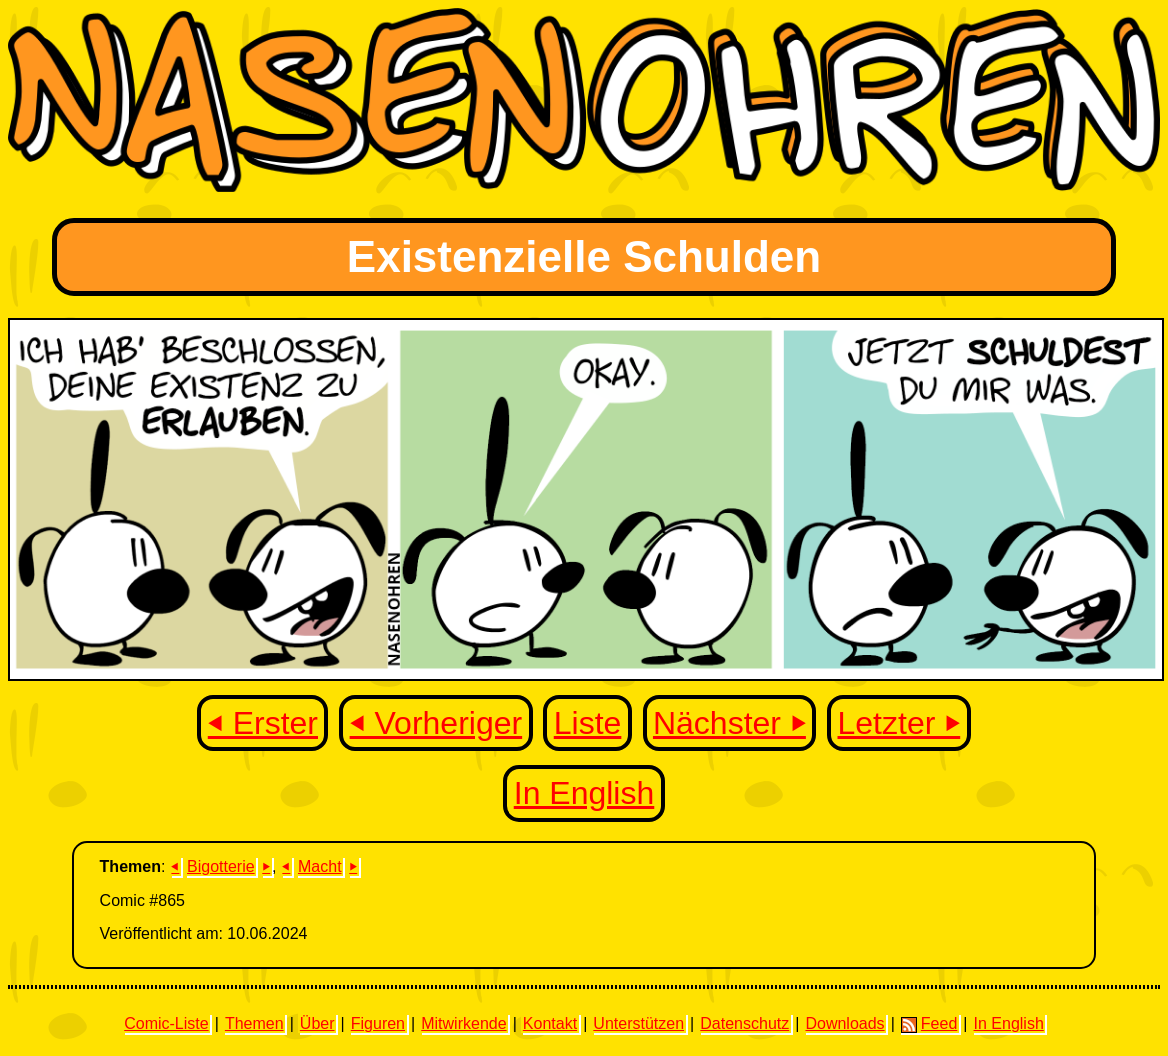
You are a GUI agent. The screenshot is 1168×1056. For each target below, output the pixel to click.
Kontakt (550, 1023)
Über (317, 1023)
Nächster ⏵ (729, 723)
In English (584, 793)
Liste (588, 723)
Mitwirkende (463, 1023)
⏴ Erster (263, 723)
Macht (320, 866)
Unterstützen (638, 1023)
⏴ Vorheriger (436, 723)
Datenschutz (744, 1023)
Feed (929, 1024)
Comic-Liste (166, 1023)
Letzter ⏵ (899, 723)
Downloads (844, 1023)
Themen (254, 1023)
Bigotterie (221, 866)
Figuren (378, 1023)
